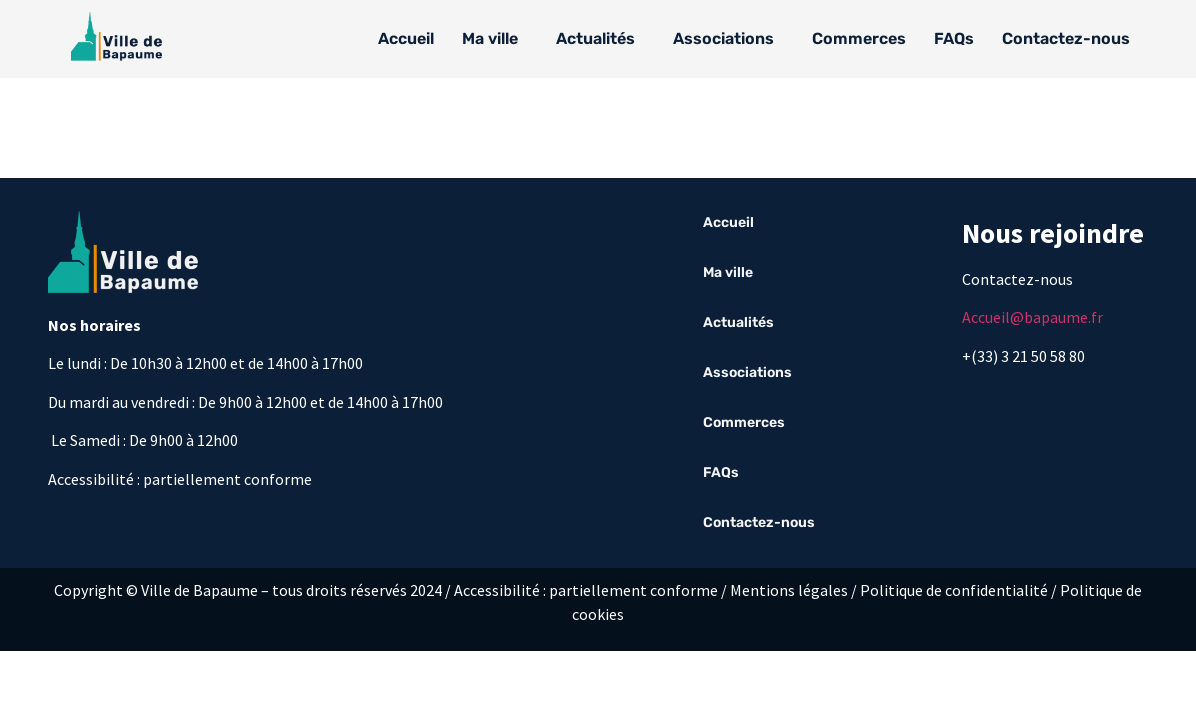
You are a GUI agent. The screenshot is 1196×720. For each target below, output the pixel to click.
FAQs (954, 38)
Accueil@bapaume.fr (1032, 317)
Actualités (595, 38)
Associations (723, 38)
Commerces (859, 38)
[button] (495, 39)
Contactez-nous (1066, 38)
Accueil (406, 38)
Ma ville (490, 38)
